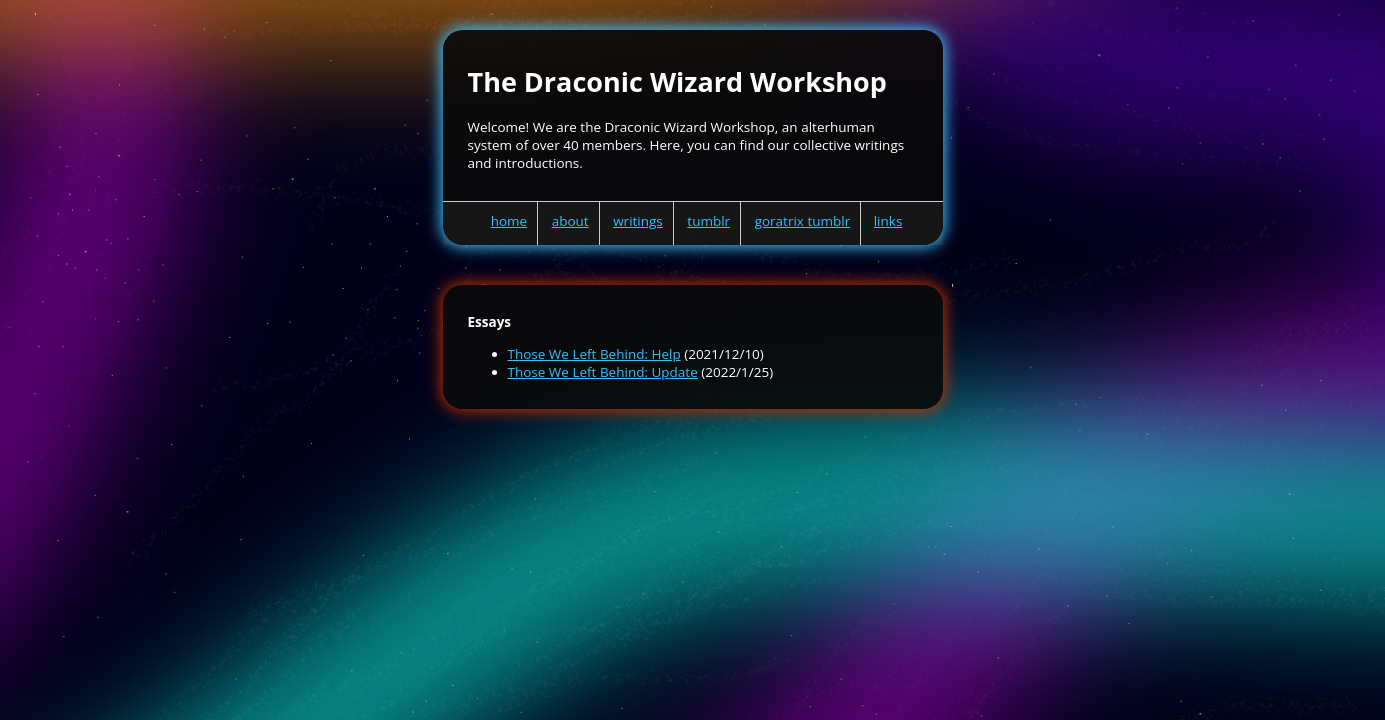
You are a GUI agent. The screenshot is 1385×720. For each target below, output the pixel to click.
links (888, 221)
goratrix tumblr (803, 221)
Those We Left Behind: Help (594, 354)
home (509, 221)
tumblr (708, 221)
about (570, 221)
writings (638, 221)
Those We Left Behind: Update (603, 372)
